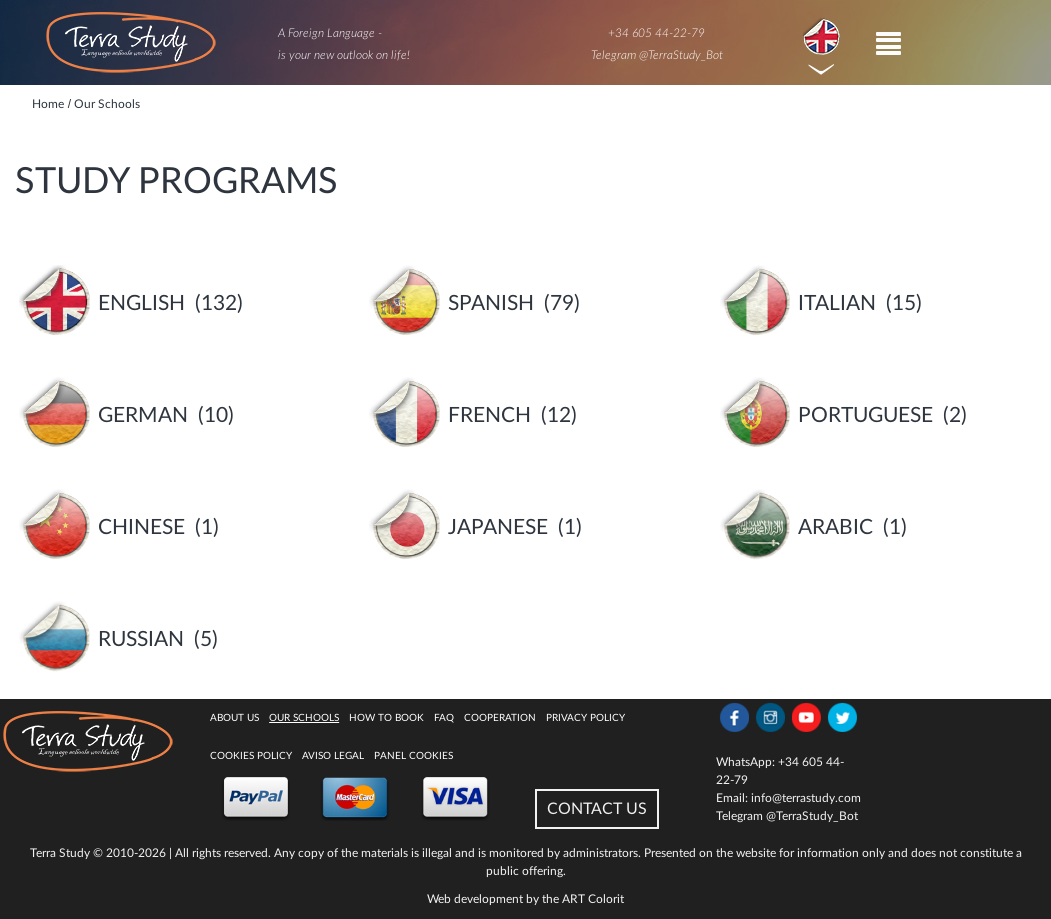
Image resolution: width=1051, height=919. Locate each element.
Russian (141, 639)
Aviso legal (333, 756)
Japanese (498, 527)
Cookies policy (251, 756)
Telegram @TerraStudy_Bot (657, 55)
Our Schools (304, 718)
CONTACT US (597, 809)
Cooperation (500, 718)
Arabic (835, 527)
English (141, 303)
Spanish (491, 303)
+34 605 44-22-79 (656, 33)
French (489, 415)
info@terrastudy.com (806, 798)
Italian (837, 303)
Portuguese (865, 415)
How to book (386, 718)
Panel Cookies (413, 756)
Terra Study (60, 853)
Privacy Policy (585, 718)
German (143, 415)
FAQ (444, 718)
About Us (234, 718)
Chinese (141, 527)
